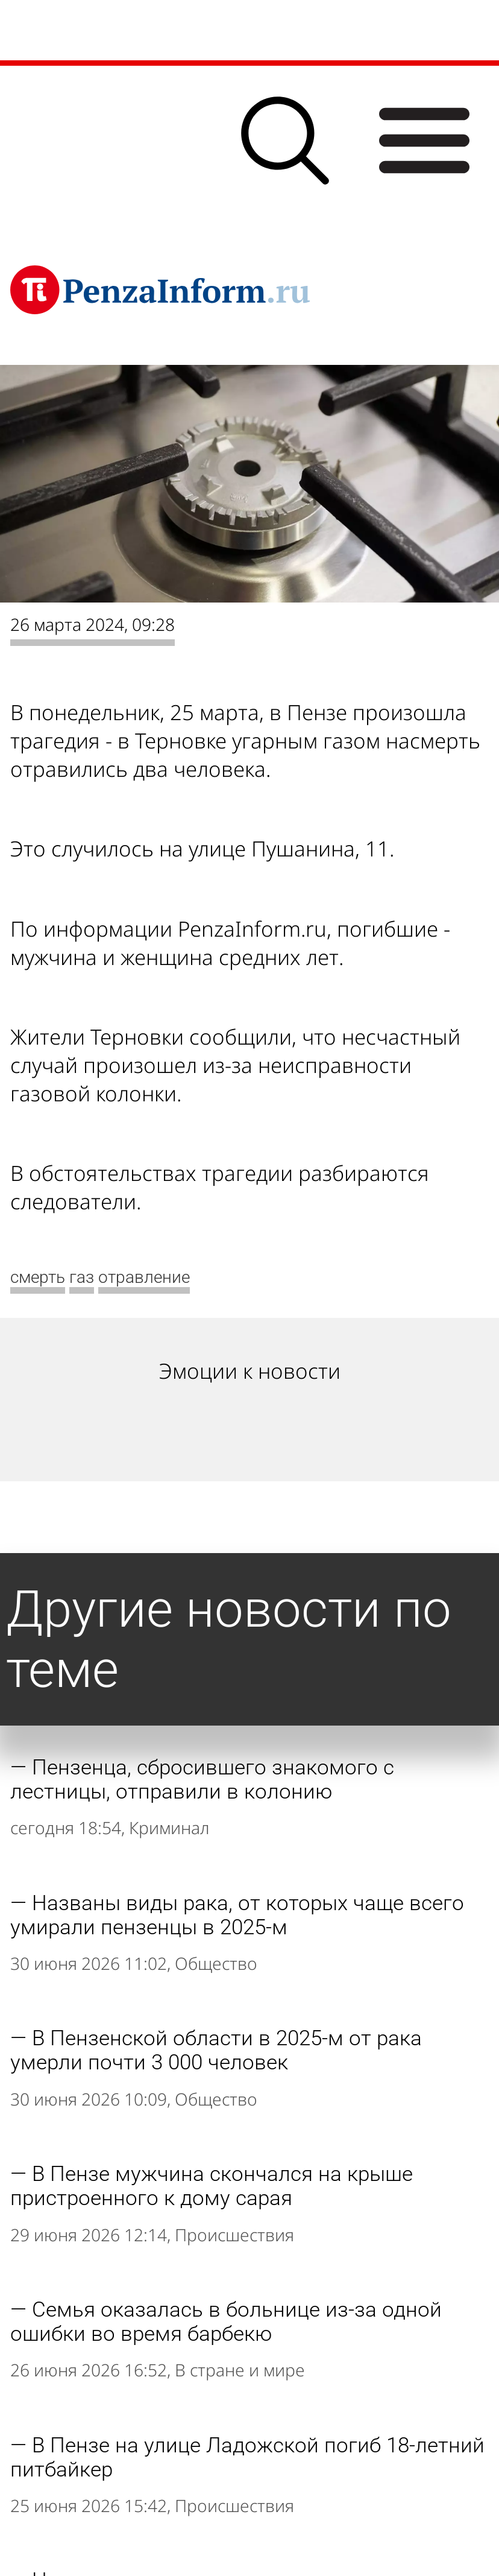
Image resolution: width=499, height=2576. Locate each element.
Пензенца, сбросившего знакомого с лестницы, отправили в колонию (202, 1779)
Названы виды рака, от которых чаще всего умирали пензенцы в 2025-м (237, 1915)
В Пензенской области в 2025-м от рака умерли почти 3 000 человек (216, 2050)
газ (81, 1277)
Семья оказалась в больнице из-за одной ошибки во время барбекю (226, 2321)
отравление (144, 1277)
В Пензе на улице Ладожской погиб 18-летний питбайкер (247, 2457)
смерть (37, 1277)
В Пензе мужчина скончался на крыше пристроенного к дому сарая (211, 2186)
